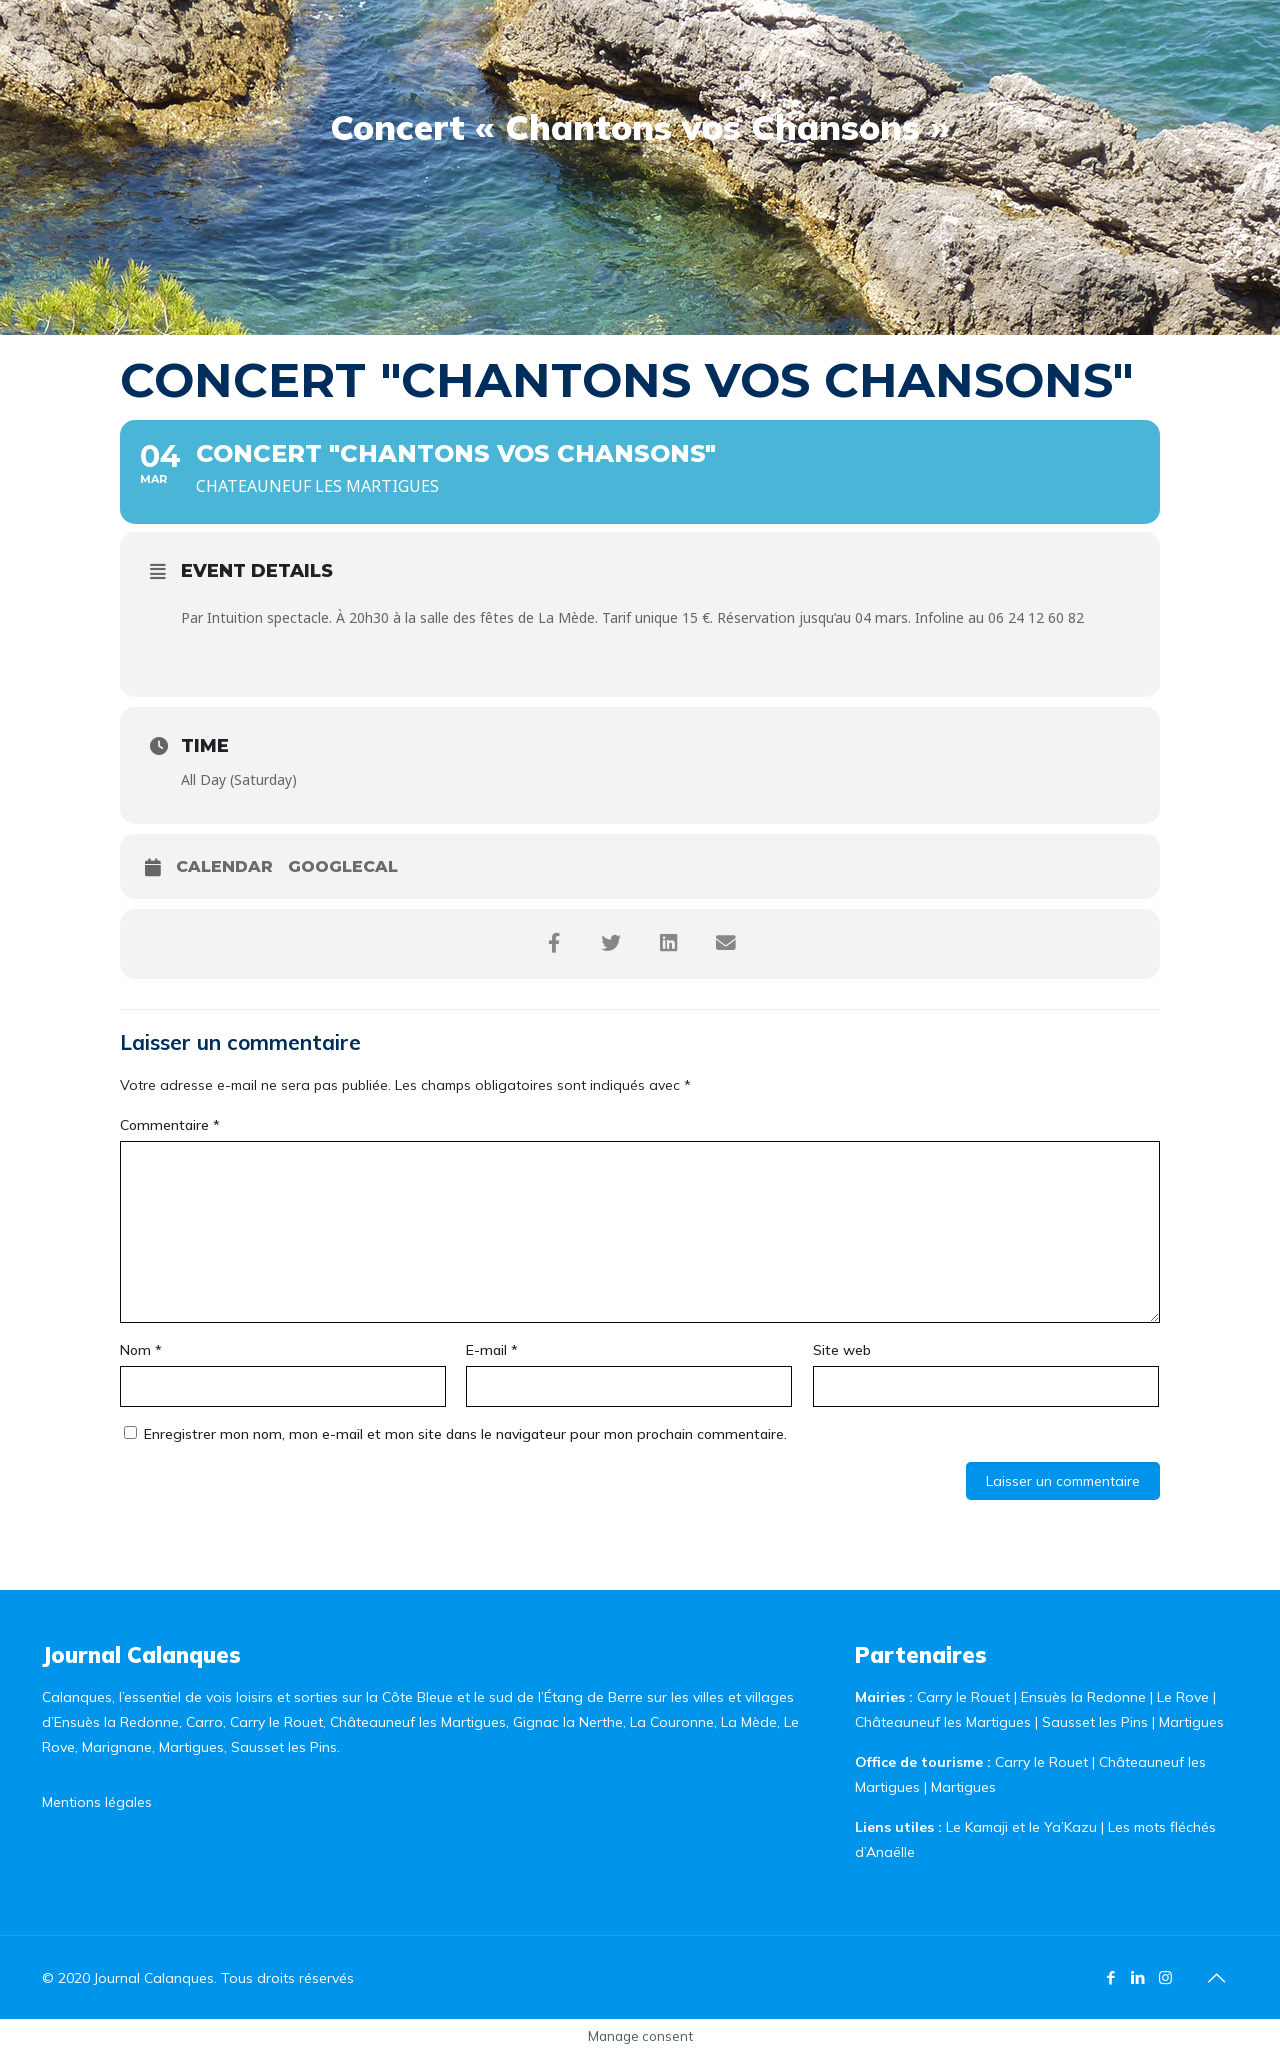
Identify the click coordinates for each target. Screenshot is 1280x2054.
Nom (141, 1350)
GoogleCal (343, 866)
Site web (842, 1350)
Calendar (224, 866)
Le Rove (1183, 1697)
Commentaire (170, 1125)
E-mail (492, 1350)
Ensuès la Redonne (1085, 1697)
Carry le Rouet (963, 1697)
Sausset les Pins (1095, 1722)
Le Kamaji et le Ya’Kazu (1021, 1827)
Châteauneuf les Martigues (943, 1722)
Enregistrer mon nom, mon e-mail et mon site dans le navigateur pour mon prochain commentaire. (465, 1434)
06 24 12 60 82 (1036, 617)
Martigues (1191, 1722)
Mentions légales (97, 1802)
